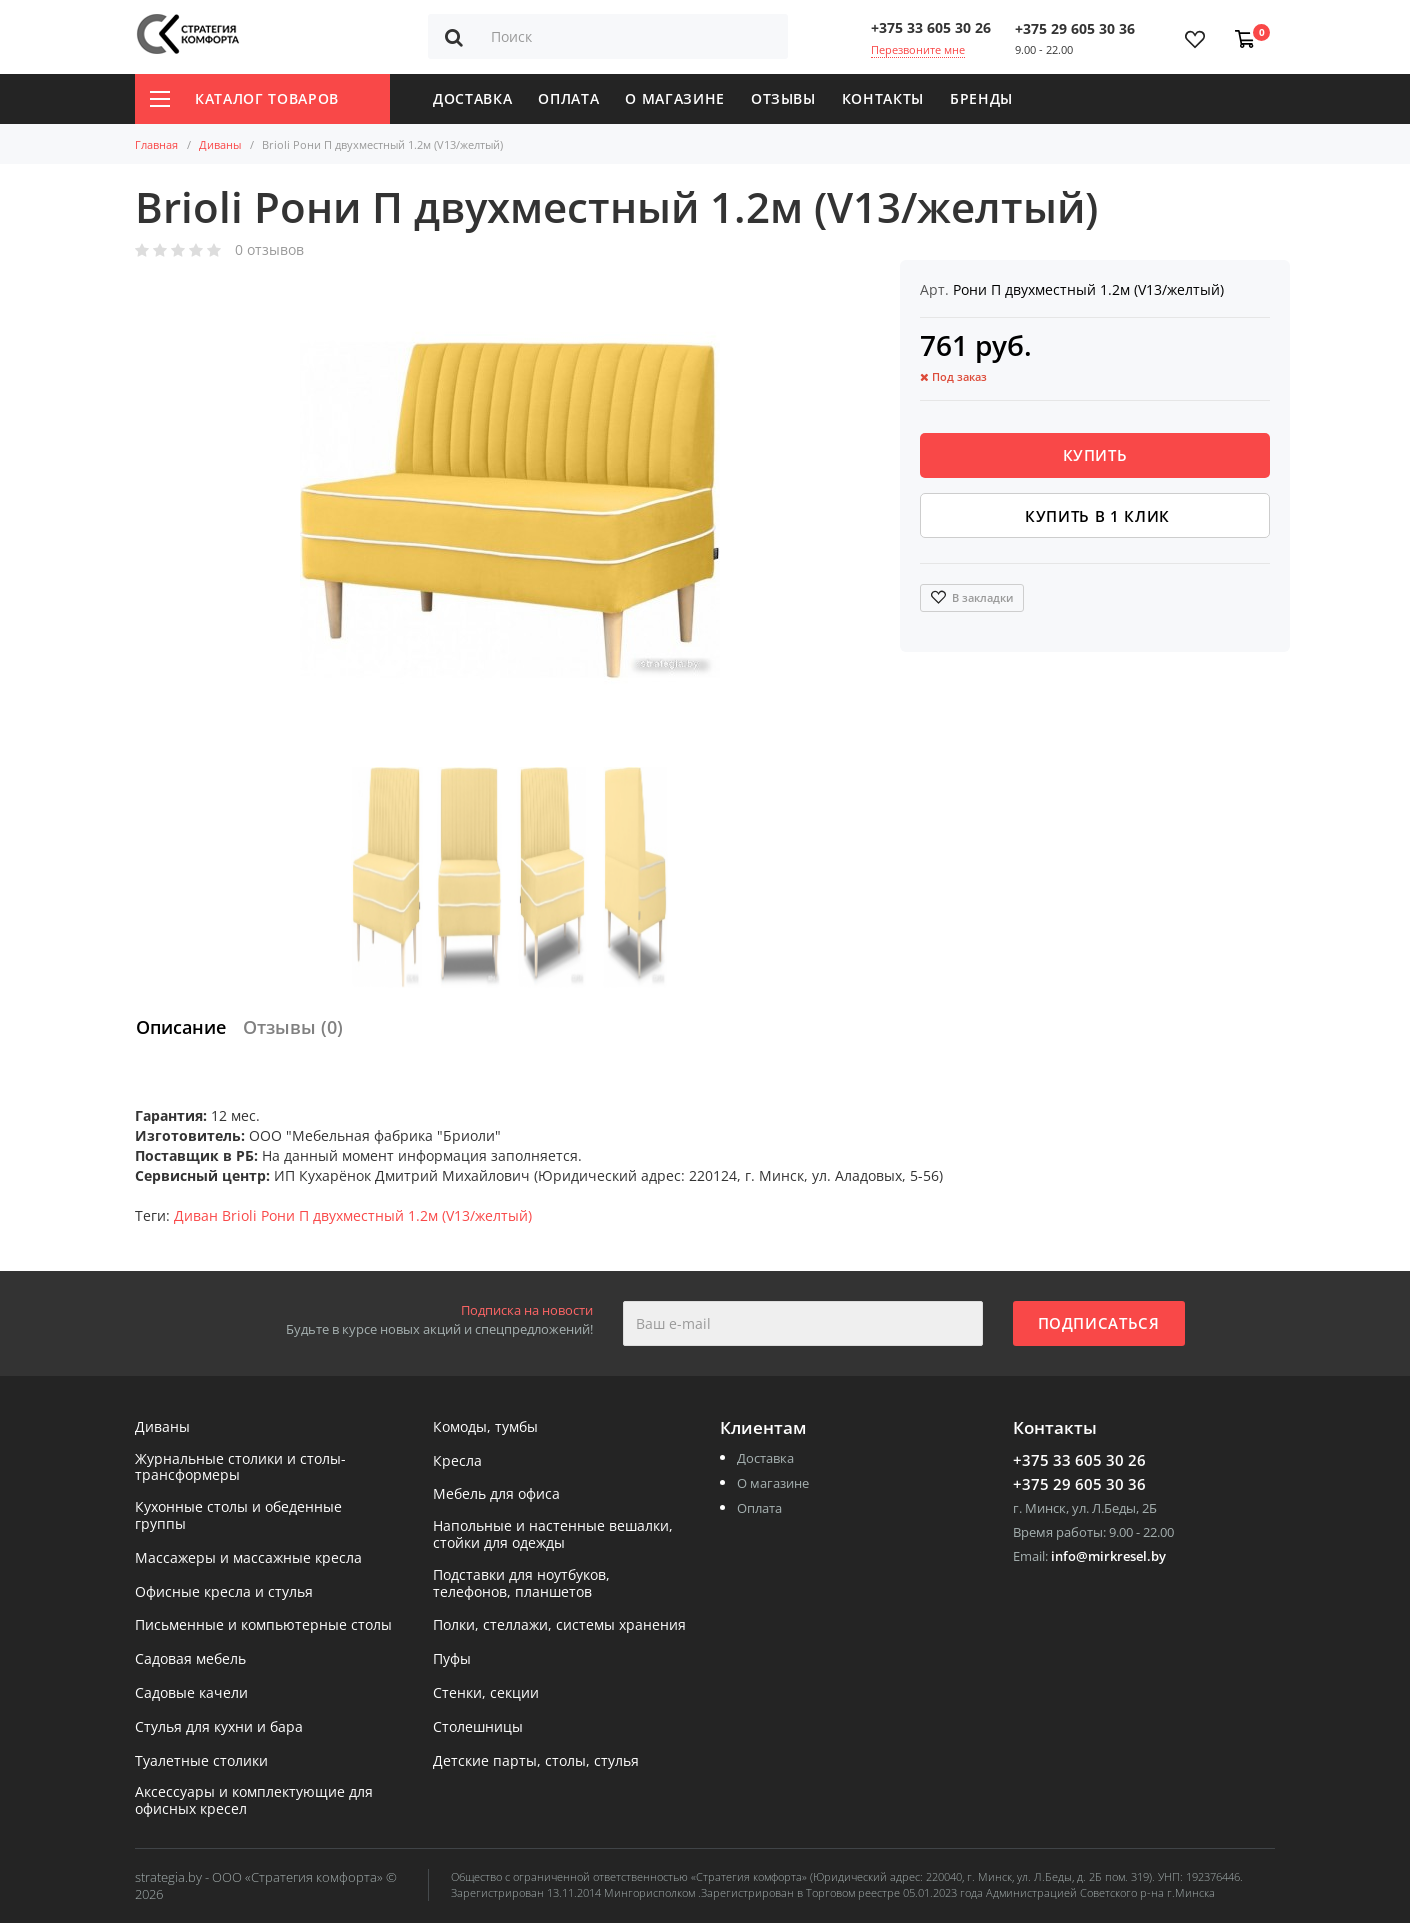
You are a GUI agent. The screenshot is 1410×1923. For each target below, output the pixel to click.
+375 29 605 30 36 (1075, 28)
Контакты (883, 98)
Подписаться (1099, 1323)
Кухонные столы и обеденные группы (238, 1516)
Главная (156, 144)
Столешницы (478, 1727)
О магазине (675, 98)
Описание (181, 1027)
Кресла (457, 1461)
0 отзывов (269, 250)
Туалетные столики (201, 1761)
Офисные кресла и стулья (224, 1592)
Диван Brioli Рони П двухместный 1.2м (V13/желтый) (353, 1215)
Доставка (472, 98)
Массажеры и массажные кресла (248, 1558)
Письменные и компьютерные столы (263, 1625)
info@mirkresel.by (1108, 1556)
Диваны (220, 144)
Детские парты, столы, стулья (536, 1761)
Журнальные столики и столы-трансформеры (240, 1468)
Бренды (981, 98)
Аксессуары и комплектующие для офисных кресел (254, 1801)
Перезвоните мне (918, 49)
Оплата (568, 98)
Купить (1095, 455)
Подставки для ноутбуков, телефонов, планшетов (521, 1584)
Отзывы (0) (293, 1027)
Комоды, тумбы (485, 1427)
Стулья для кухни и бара (219, 1727)
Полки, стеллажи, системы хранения (559, 1625)
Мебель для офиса (496, 1494)
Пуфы (452, 1659)
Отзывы (783, 98)
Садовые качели (191, 1693)
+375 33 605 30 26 (931, 27)
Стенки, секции (486, 1693)
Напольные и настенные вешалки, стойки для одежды (553, 1535)
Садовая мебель (190, 1659)
